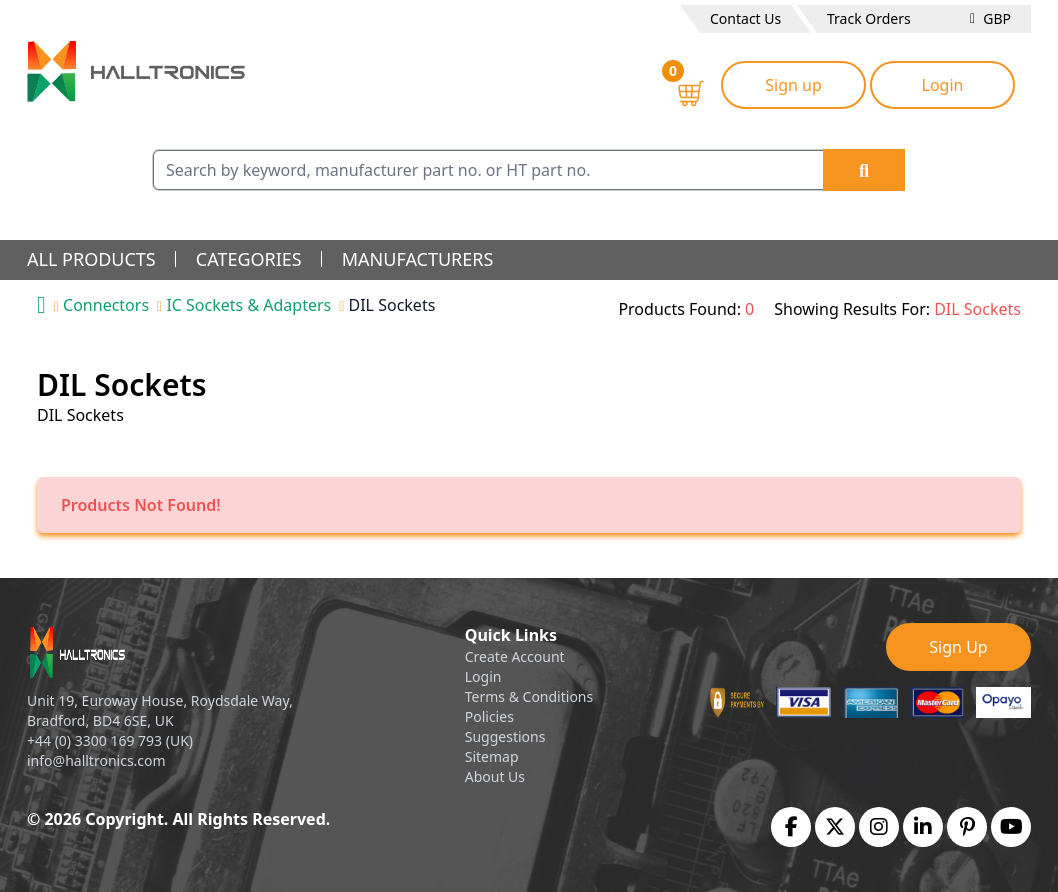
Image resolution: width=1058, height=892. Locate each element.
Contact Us (745, 18)
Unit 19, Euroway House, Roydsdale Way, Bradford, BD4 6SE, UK (160, 710)
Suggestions (505, 736)
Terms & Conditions (529, 696)
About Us (495, 776)
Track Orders (869, 18)
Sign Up (958, 647)
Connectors (106, 305)
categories (249, 259)
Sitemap (492, 756)
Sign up (793, 85)
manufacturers (418, 259)
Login (943, 85)
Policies (489, 716)
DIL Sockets (392, 305)
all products (91, 259)
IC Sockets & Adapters (248, 305)
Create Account (515, 656)
